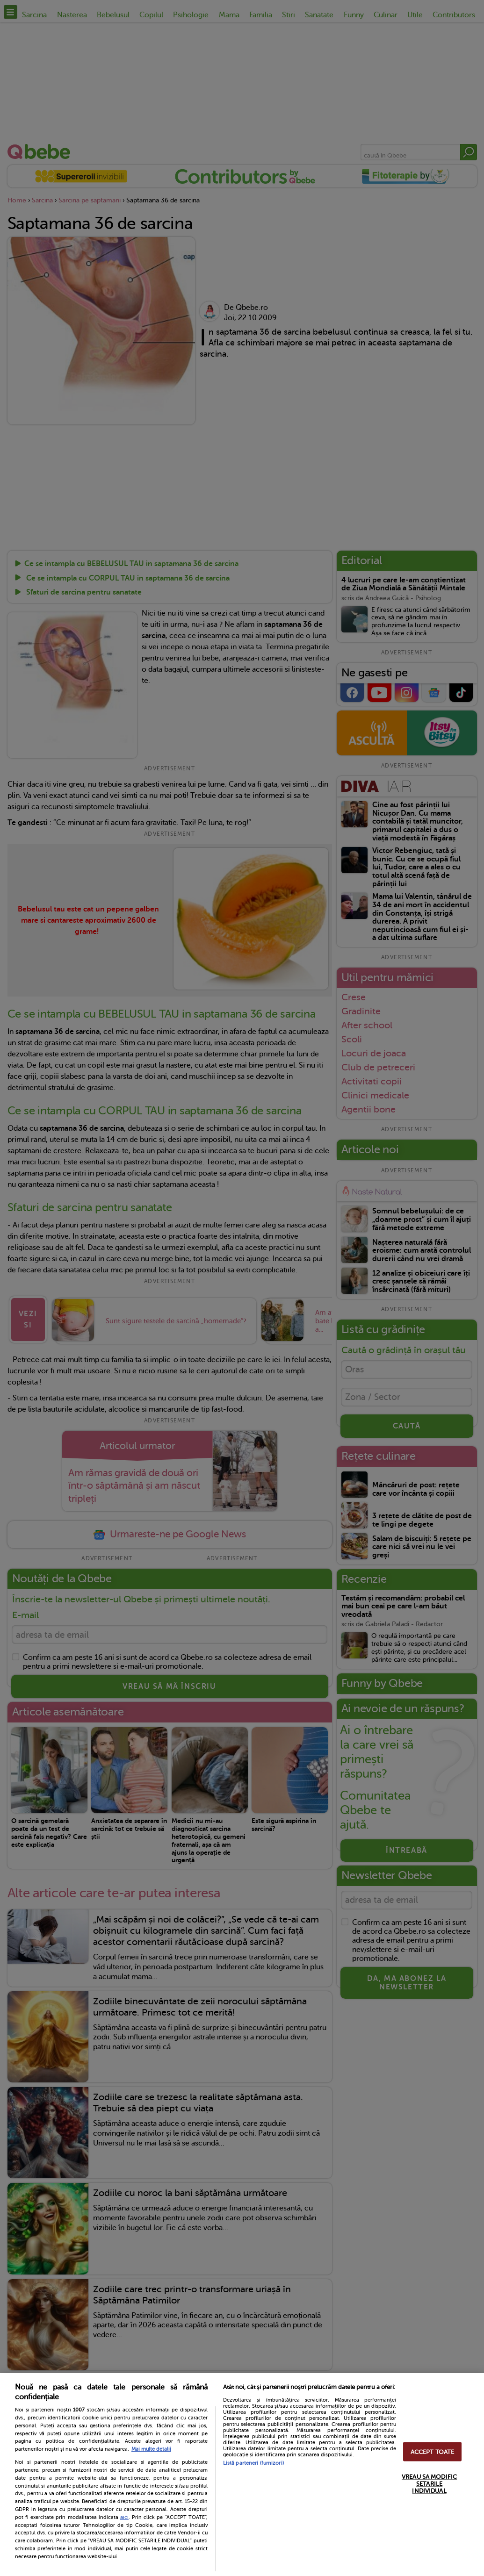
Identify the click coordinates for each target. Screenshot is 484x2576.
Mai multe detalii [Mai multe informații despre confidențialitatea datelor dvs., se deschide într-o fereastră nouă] (151, 2449)
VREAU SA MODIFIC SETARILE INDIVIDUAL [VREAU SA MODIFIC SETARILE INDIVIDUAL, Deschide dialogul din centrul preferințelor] (429, 2483)
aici (124, 2517)
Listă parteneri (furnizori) (253, 2463)
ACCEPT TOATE (433, 2451)
